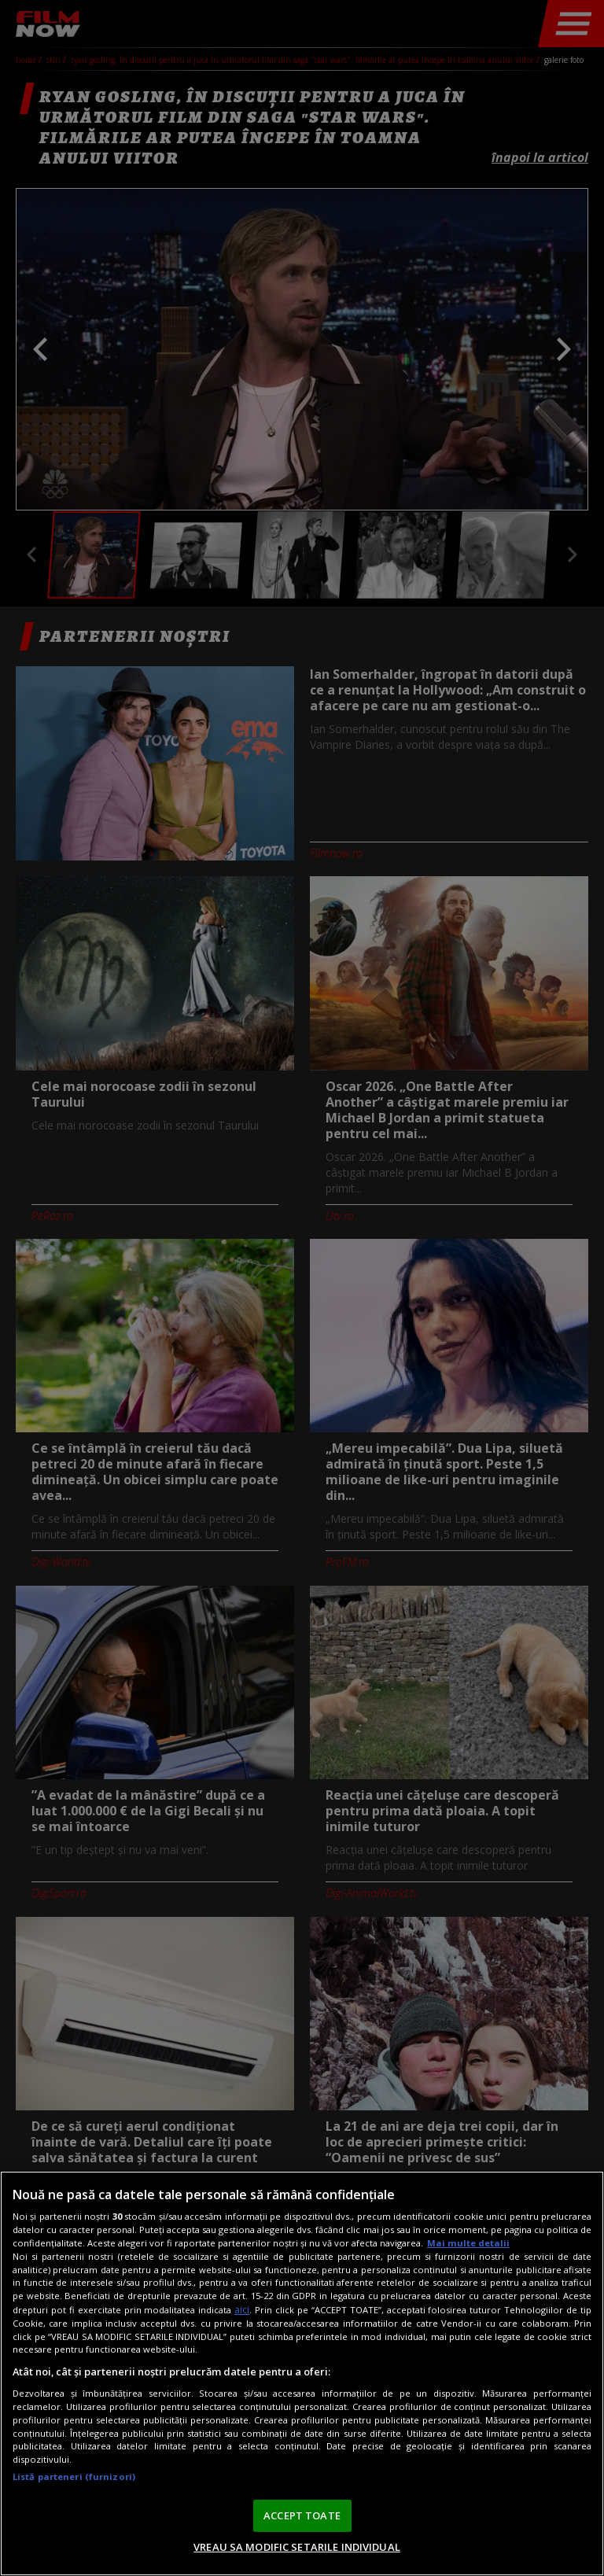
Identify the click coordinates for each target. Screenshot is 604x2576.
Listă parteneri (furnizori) (74, 2476)
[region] (302, 2373)
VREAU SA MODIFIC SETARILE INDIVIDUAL (296, 2547)
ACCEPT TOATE (302, 2515)
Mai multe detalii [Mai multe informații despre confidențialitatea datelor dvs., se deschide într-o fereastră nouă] (468, 2243)
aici (241, 2309)
